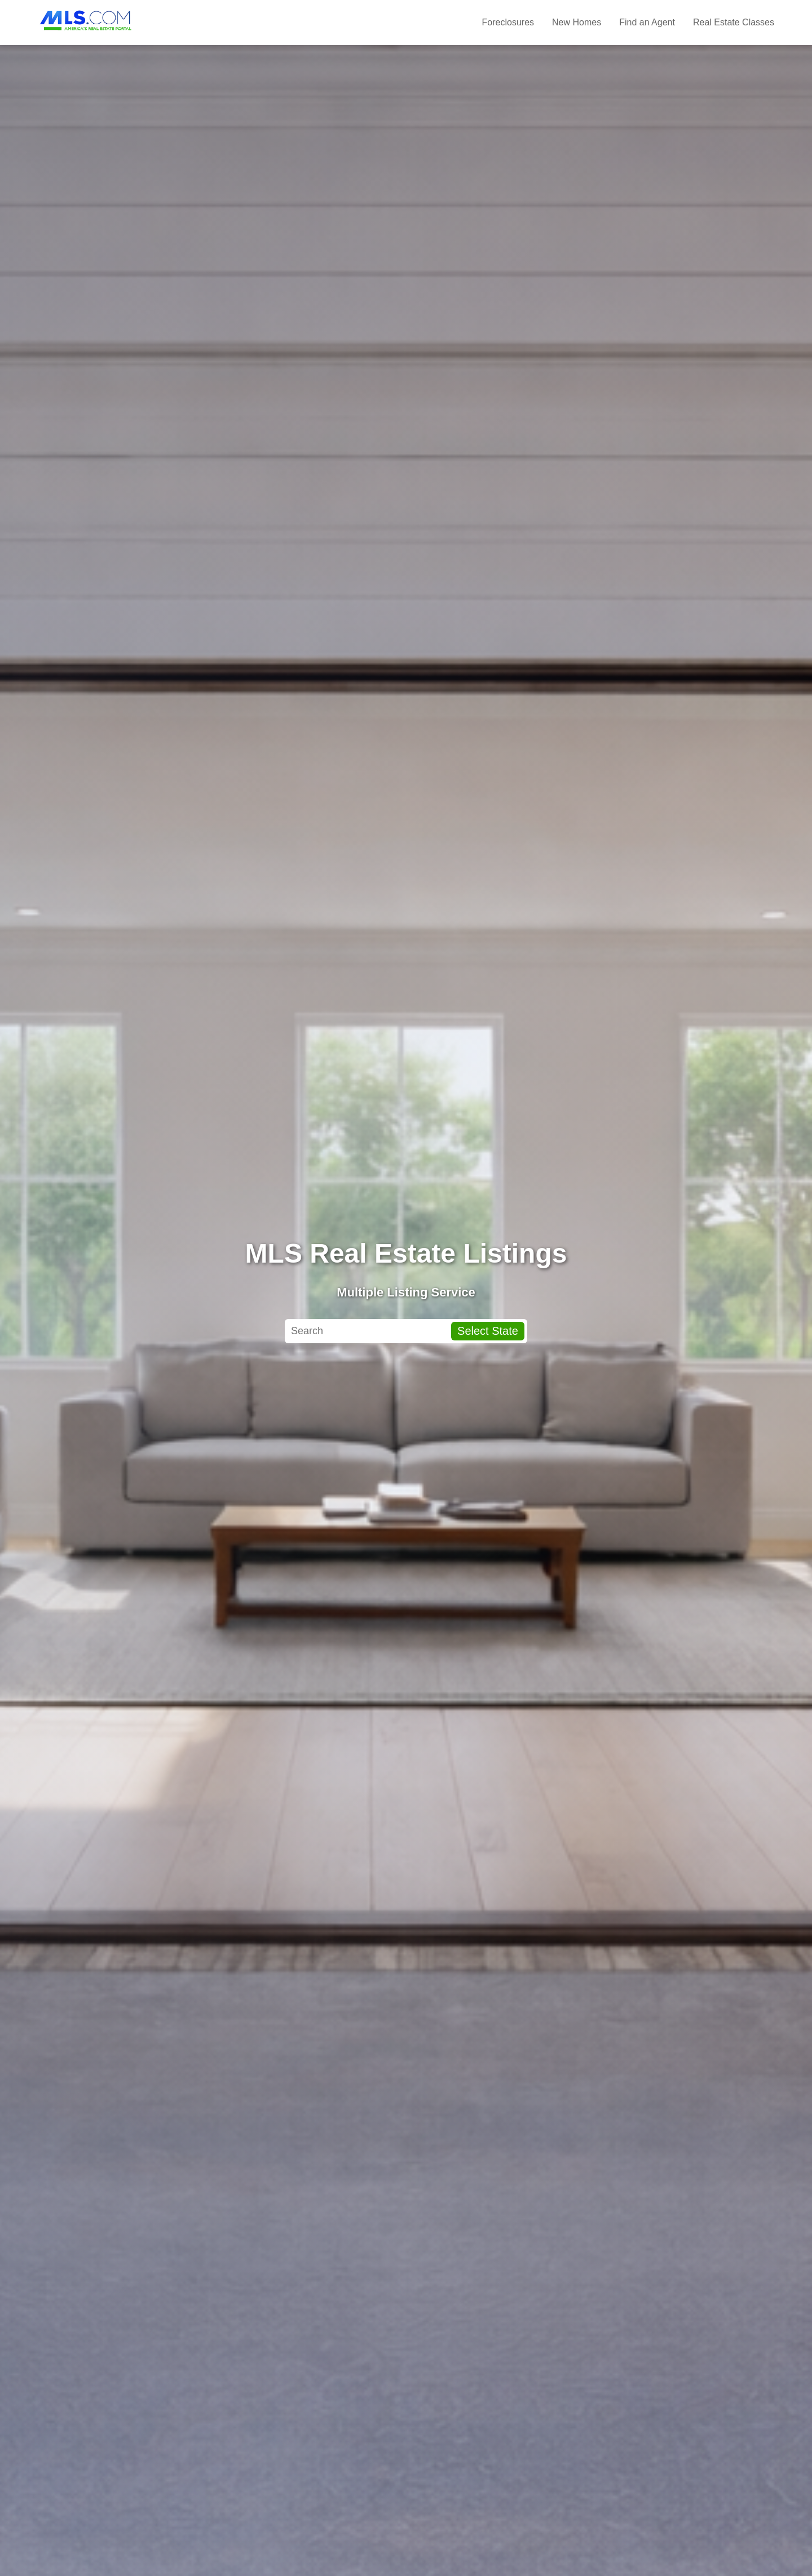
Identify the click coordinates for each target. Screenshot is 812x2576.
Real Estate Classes (733, 22)
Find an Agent (647, 22)
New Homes (576, 22)
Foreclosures (508, 22)
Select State (487, 1331)
